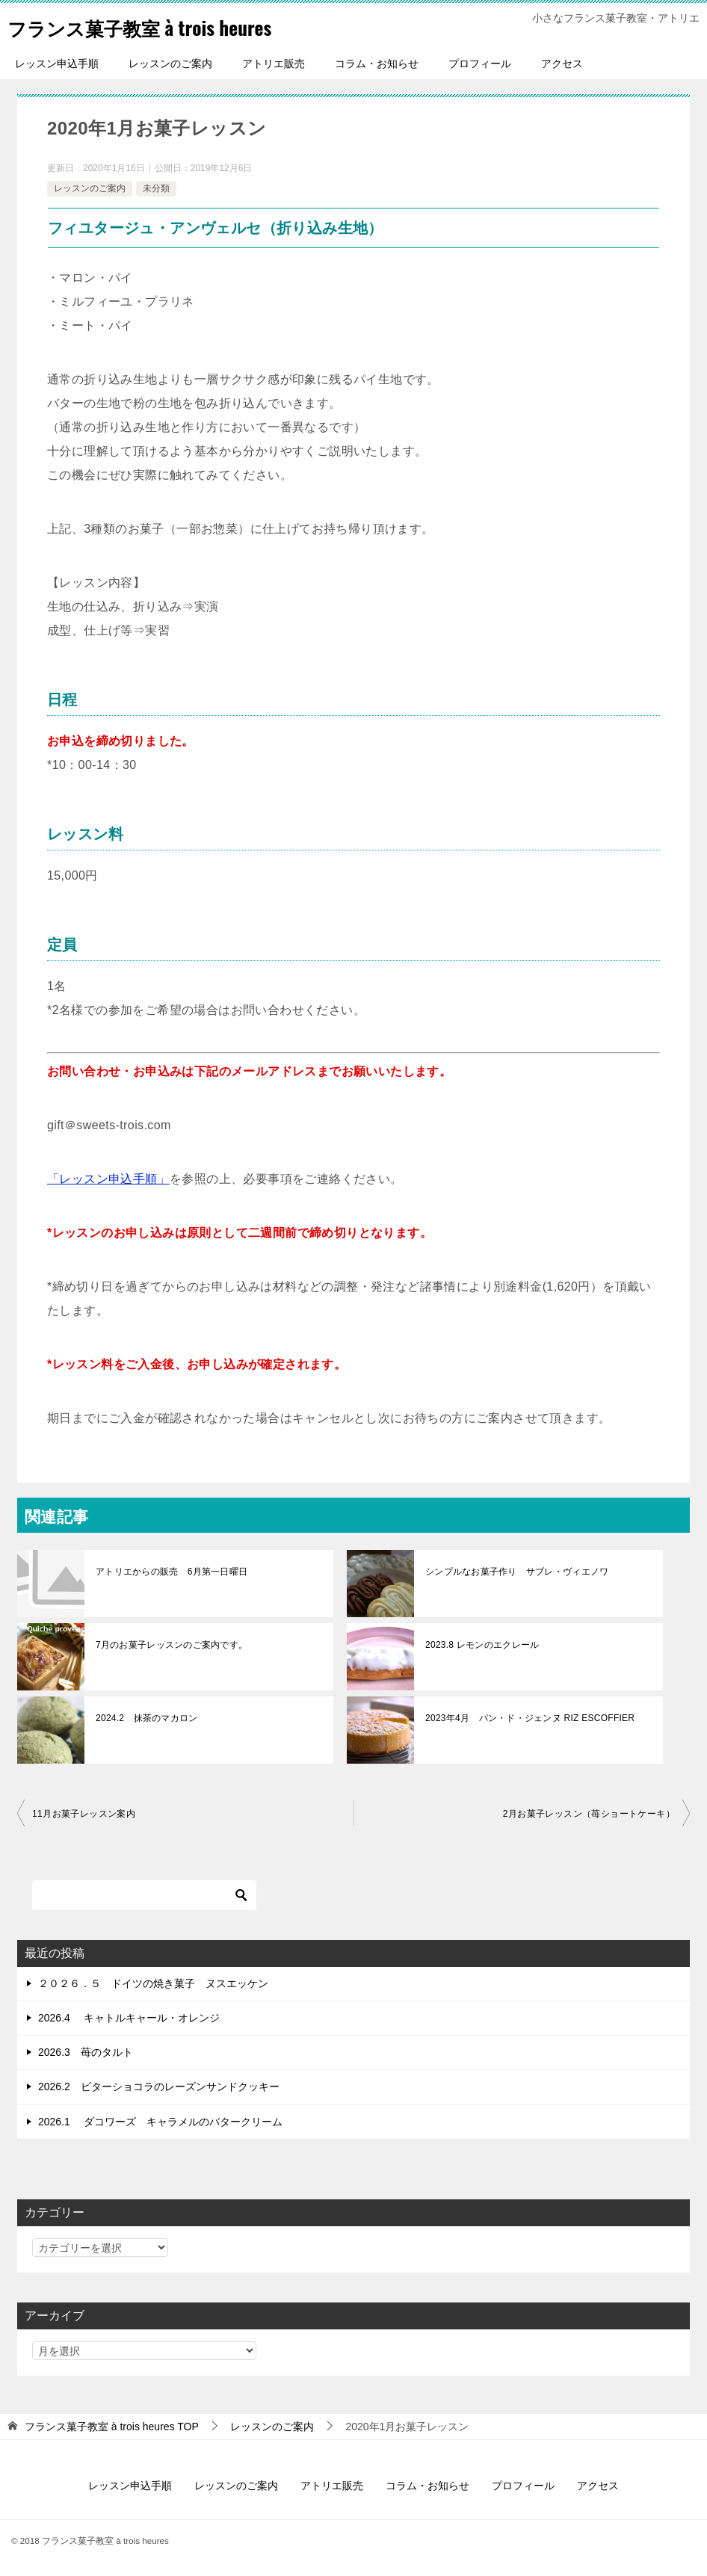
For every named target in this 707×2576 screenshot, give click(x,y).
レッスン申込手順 (57, 64)
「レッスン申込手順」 (108, 1179)
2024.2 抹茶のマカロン (145, 1718)
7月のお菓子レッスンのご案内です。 (170, 1645)
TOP (112, 2427)
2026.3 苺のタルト (85, 2052)
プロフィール (479, 64)
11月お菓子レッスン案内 (83, 1814)
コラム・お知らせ (377, 64)
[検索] (144, 1895)
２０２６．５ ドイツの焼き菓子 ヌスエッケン (153, 1983)
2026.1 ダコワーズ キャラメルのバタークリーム (160, 2122)
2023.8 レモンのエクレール (480, 1645)
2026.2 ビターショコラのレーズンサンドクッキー (159, 2086)
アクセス (562, 64)
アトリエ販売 (273, 64)
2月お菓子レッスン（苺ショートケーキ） (589, 1814)
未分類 (156, 188)
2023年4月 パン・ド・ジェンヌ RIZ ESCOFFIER (527, 1718)
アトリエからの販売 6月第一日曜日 (170, 1571)
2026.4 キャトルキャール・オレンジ (129, 2018)
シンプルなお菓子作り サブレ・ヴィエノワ (519, 1571)
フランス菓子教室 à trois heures (164, 26)
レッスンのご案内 (170, 64)
